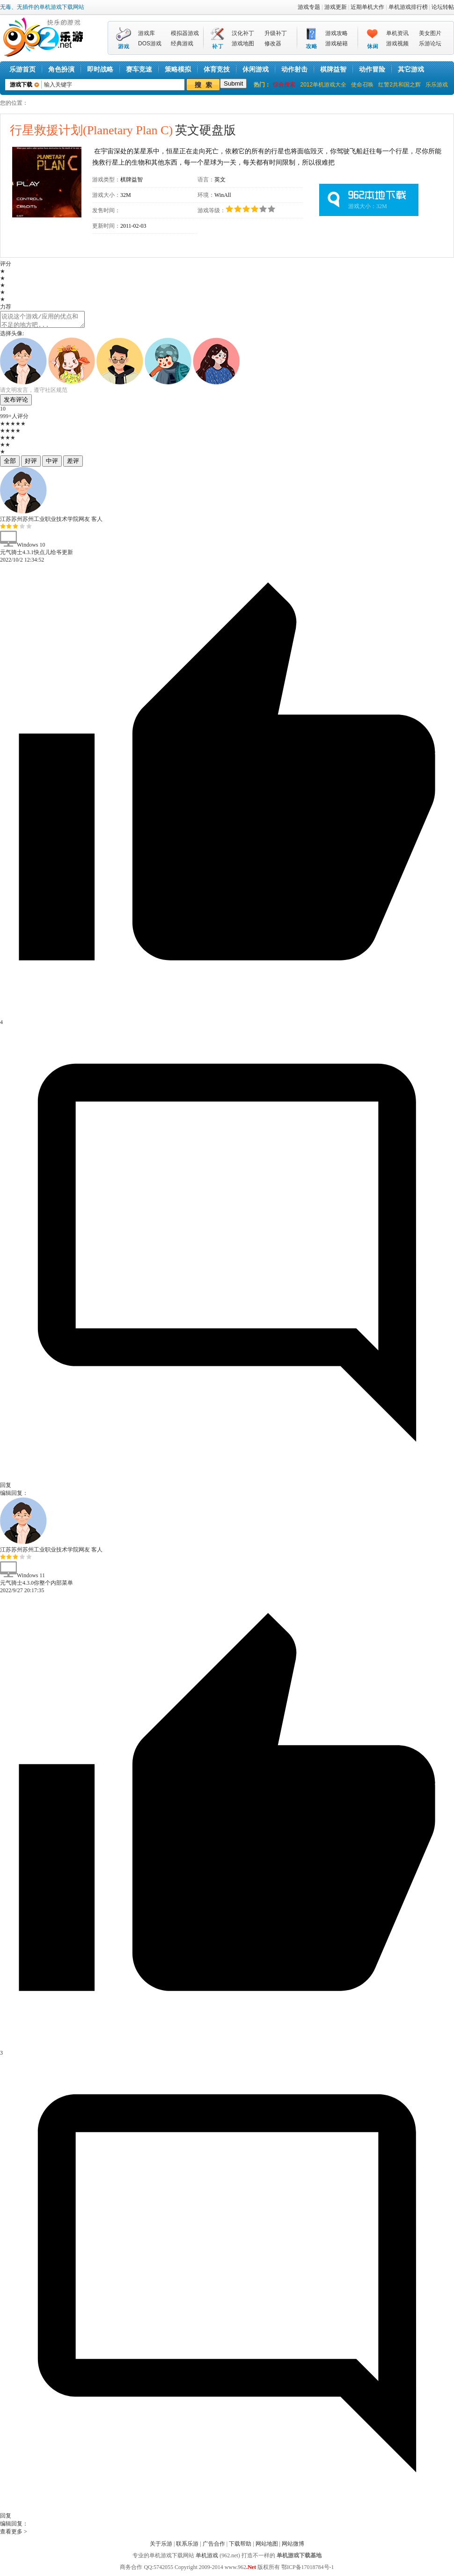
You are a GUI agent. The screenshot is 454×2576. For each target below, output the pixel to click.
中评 (52, 463)
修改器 (272, 43)
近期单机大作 (367, 7)
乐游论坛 (430, 43)
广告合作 (214, 2546)
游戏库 (146, 33)
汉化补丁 (243, 33)
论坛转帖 (443, 7)
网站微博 (293, 2546)
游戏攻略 (336, 33)
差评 (73, 463)
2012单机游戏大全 (323, 84)
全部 (10, 463)
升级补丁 (275, 33)
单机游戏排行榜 (408, 7)
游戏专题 (309, 7)
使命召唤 (362, 84)
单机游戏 (207, 2558)
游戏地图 (243, 43)
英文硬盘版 (123, 130)
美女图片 (430, 33)
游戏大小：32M (367, 206)
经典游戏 (182, 43)
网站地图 (267, 2546)
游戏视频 (397, 43)
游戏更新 (335, 7)
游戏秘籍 (336, 43)
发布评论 (16, 402)
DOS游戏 (149, 43)
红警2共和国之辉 (399, 84)
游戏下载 (21, 84)
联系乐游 (187, 2546)
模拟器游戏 (185, 33)
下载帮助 (240, 2546)
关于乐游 (161, 2546)
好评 (31, 463)
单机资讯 (397, 33)
